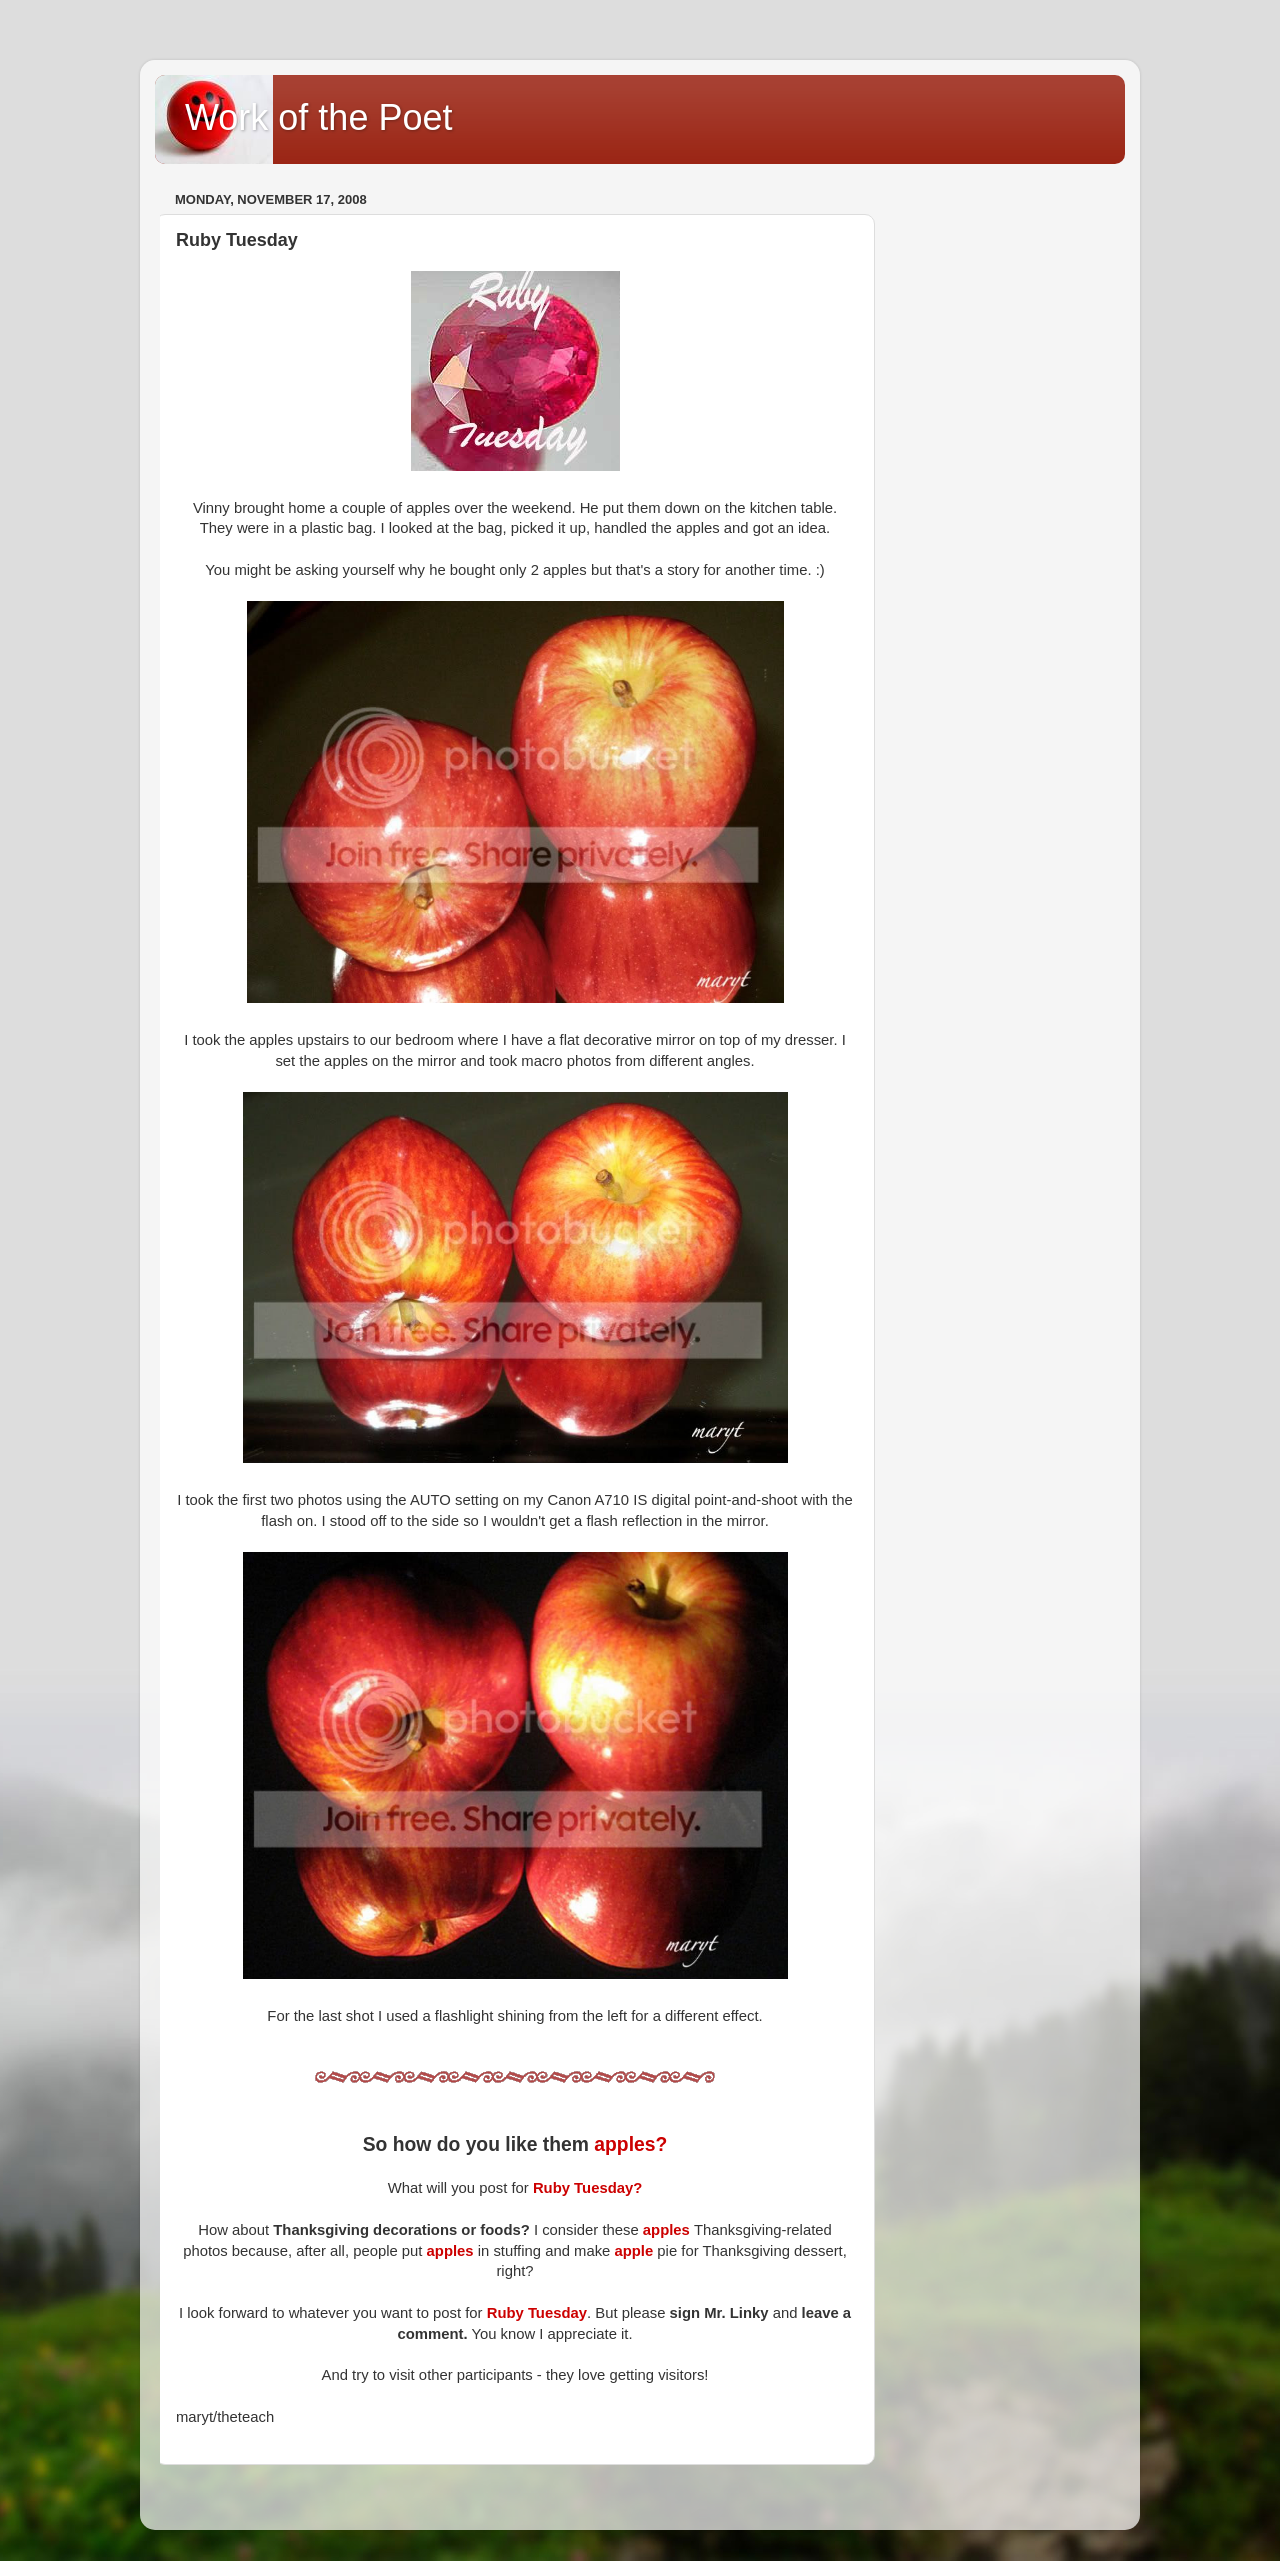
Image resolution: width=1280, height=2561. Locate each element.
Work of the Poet (318, 117)
